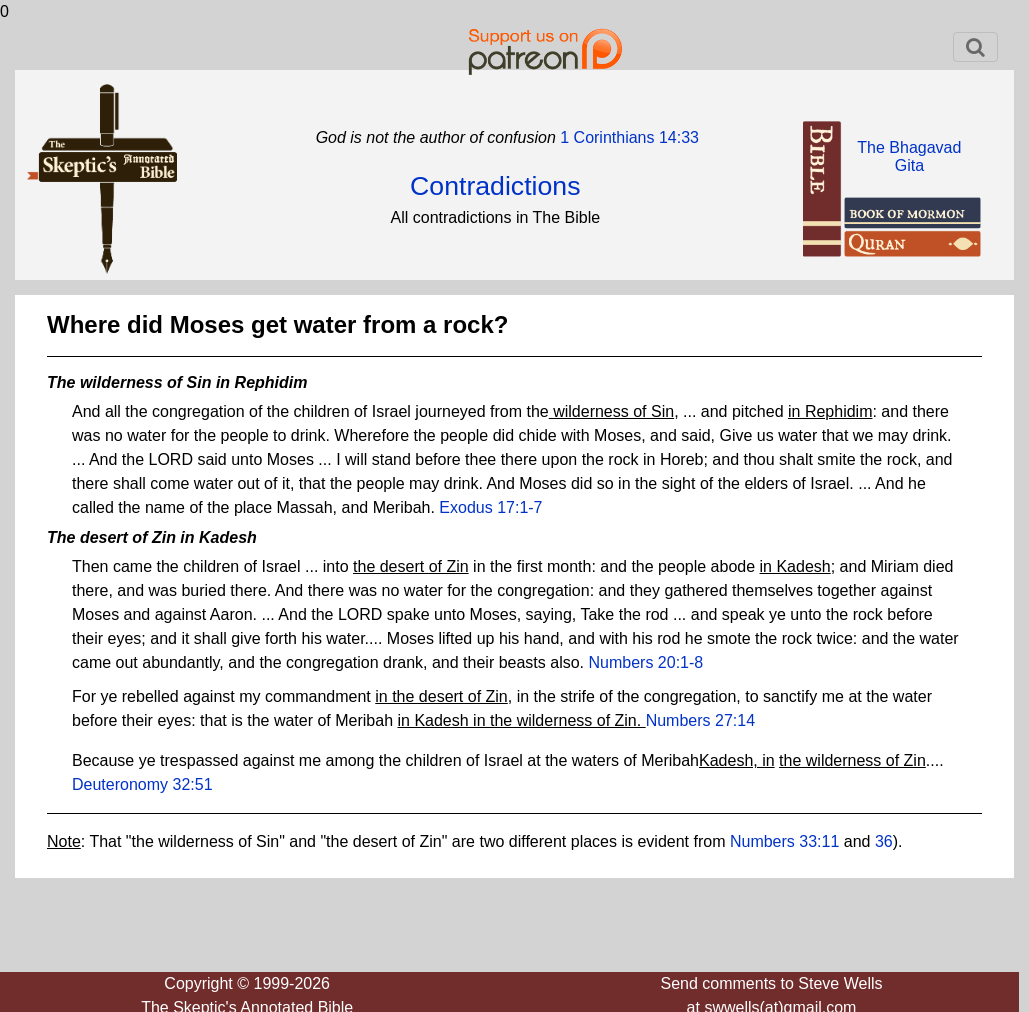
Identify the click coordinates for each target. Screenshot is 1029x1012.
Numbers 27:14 (700, 720)
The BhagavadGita (909, 156)
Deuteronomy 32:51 (142, 784)
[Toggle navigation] (975, 47)
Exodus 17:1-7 (490, 507)
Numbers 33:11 (784, 841)
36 (884, 841)
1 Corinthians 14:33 (627, 137)
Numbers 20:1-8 (646, 662)
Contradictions (495, 186)
